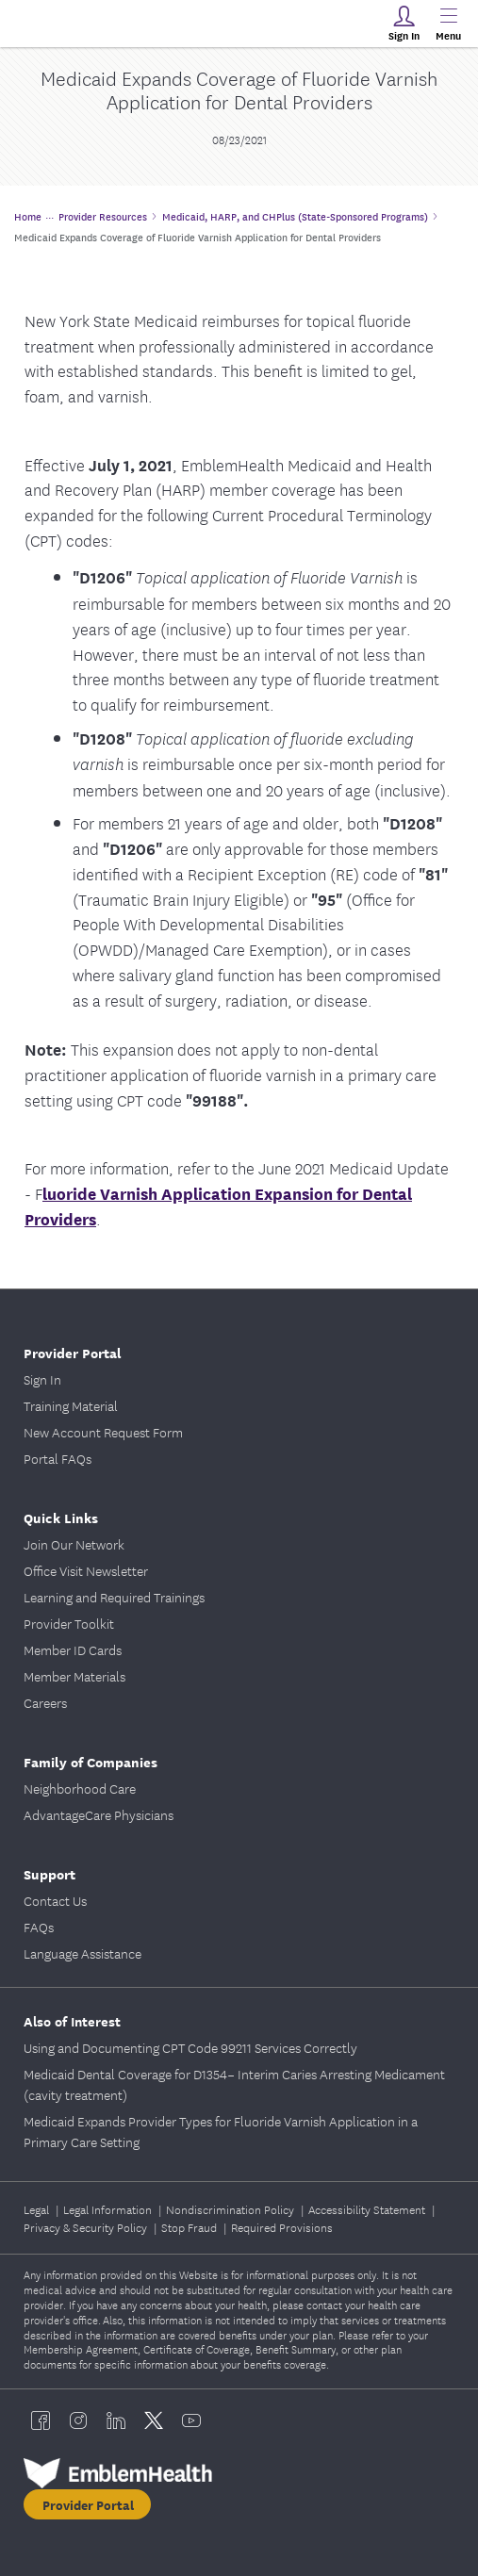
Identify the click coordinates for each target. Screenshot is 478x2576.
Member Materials (74, 1675)
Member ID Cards (73, 1649)
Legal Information (109, 2209)
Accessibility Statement (368, 2209)
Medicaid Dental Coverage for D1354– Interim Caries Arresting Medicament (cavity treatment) (234, 2084)
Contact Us (55, 1900)
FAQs (39, 1926)
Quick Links (61, 1517)
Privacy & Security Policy (87, 2227)
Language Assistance (82, 1953)
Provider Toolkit (69, 1623)
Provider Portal (73, 1352)
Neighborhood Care (80, 1788)
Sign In (42, 1379)
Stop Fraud (190, 2227)
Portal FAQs (57, 1458)
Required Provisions (282, 2227)
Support (49, 1873)
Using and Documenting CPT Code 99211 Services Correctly (190, 2047)
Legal (38, 2209)
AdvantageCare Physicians (98, 1814)
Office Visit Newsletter (86, 1570)
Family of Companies (90, 1761)
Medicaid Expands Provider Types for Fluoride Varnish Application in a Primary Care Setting (221, 2131)
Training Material (71, 1405)
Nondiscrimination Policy (231, 2209)
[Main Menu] (448, 23)
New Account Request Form (103, 1431)
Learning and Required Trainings (114, 1596)
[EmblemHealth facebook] (41, 2420)
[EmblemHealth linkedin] (116, 2420)
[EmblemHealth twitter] (154, 2420)
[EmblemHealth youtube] (191, 2420)
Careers (45, 1702)
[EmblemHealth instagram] (78, 2420)
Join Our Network (74, 1544)
